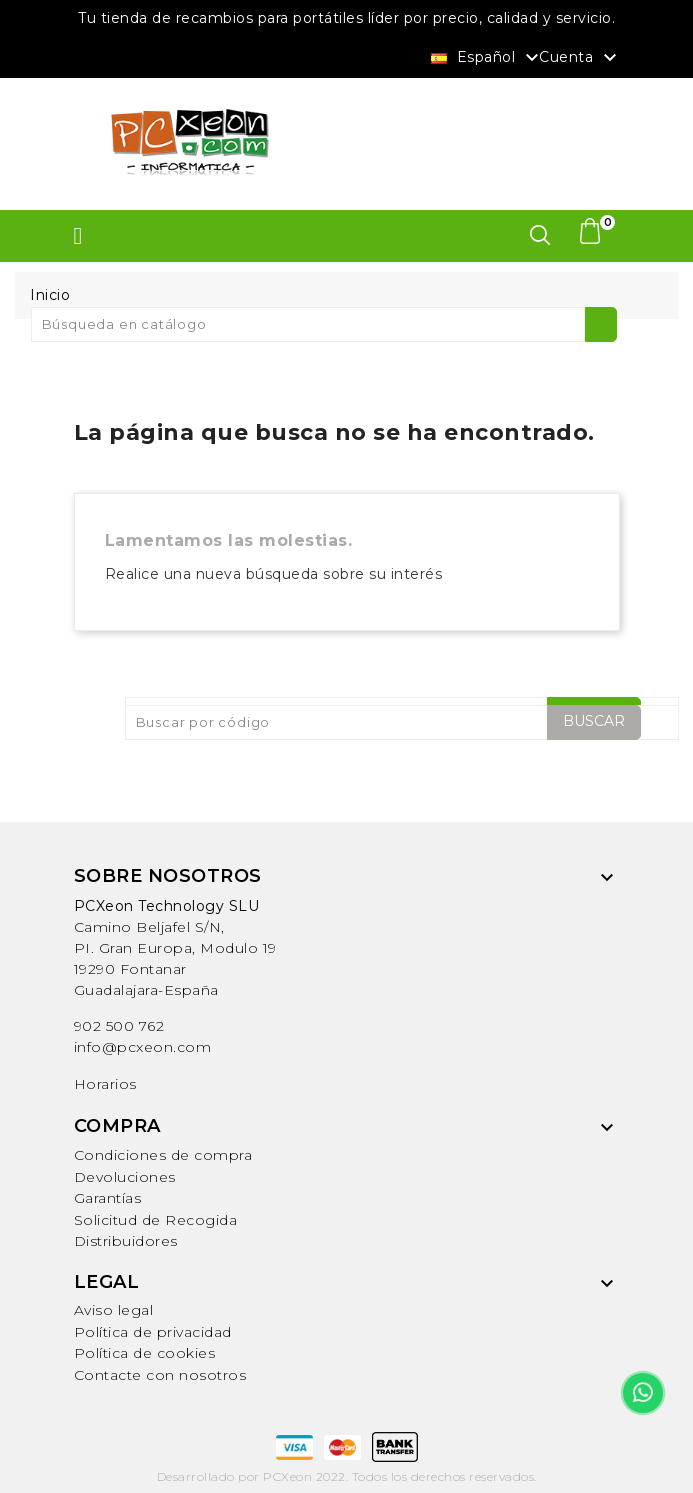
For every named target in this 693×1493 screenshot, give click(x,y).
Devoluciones (125, 1177)
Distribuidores (126, 1241)
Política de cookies (145, 1353)
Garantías (108, 1198)
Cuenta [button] (580, 58)
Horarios (105, 1084)
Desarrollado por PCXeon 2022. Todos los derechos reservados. (347, 1476)
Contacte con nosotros (160, 1375)
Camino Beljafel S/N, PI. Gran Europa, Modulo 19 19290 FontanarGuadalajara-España (175, 948)
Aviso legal (114, 1310)
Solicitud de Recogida (156, 1220)
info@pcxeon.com (143, 1047)
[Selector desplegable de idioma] (487, 56)
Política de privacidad (153, 1332)
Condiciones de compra (163, 1155)
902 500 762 (119, 1026)
